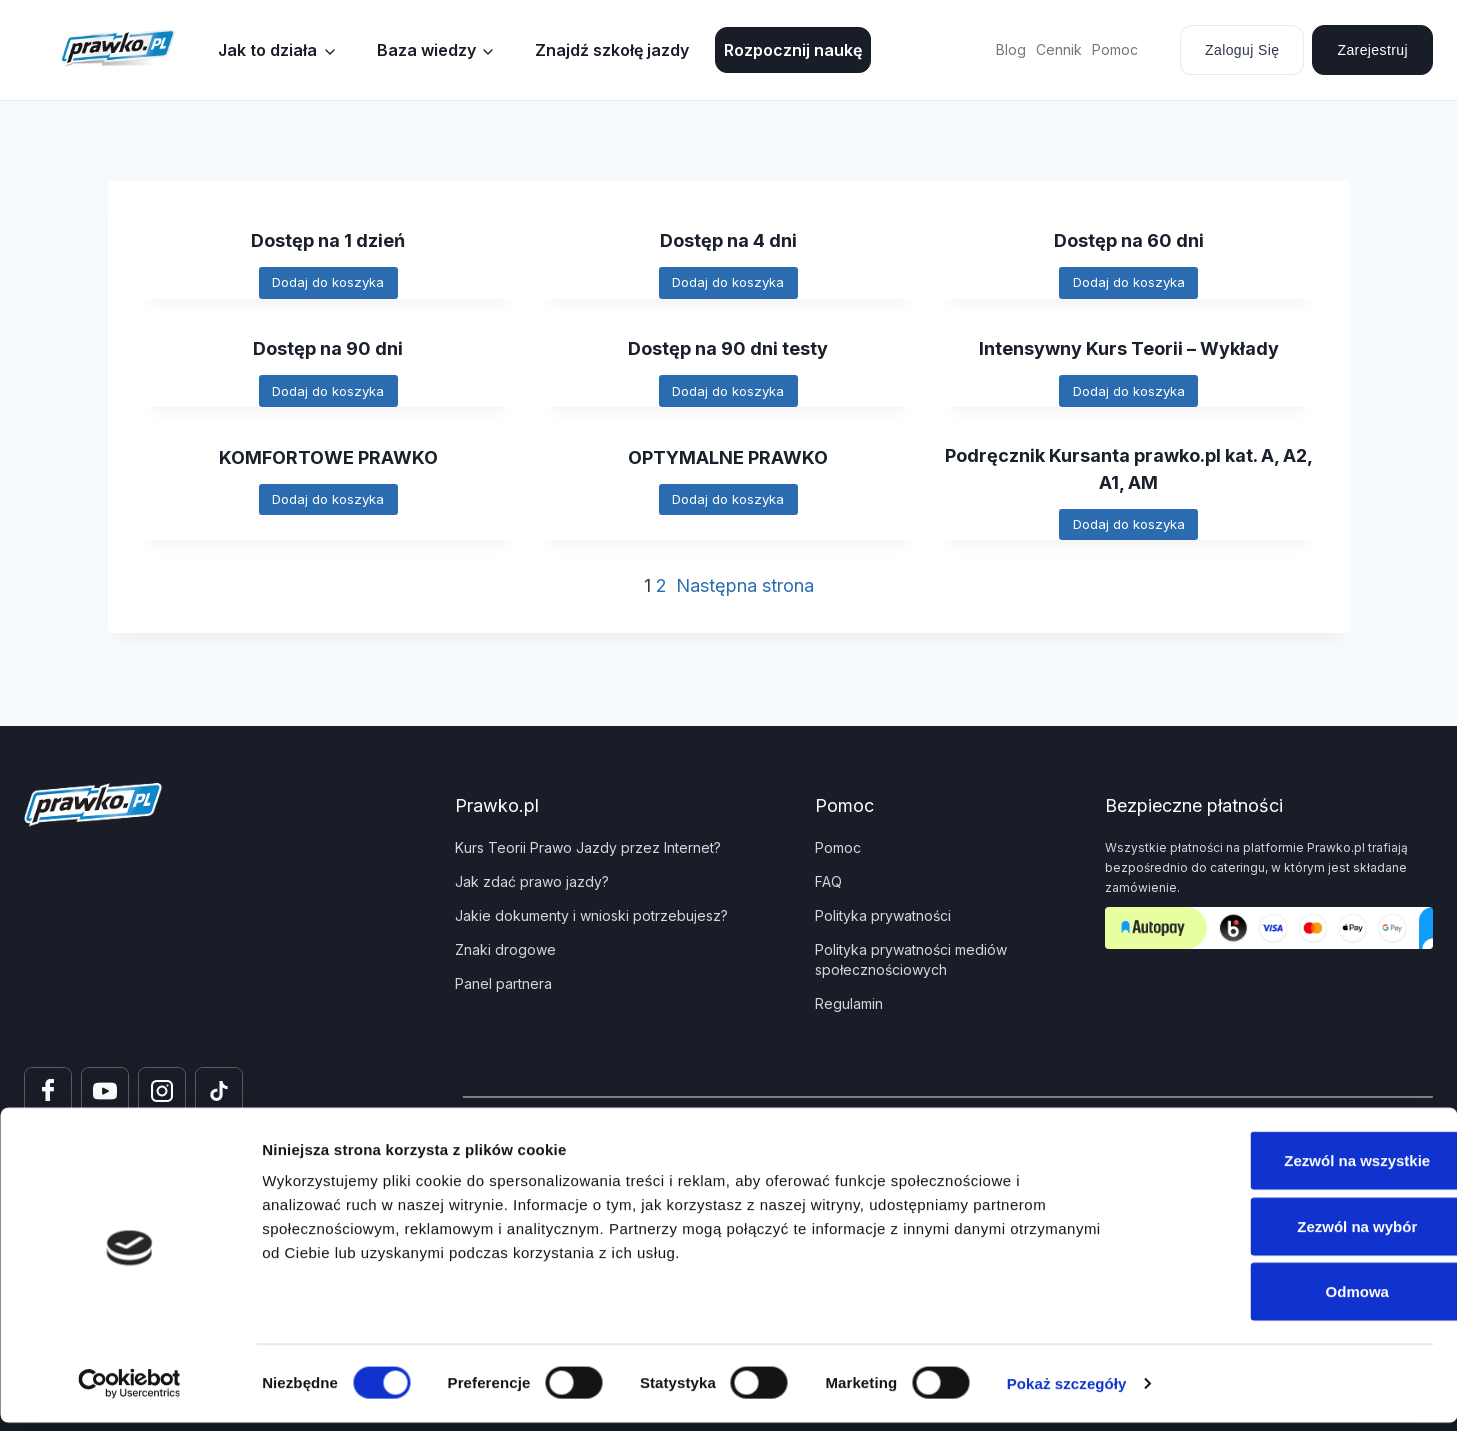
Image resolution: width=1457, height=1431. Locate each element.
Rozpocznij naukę (793, 50)
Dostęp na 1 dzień (328, 240)
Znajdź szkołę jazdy (612, 50)
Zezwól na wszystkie (1290, 1168)
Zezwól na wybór (1290, 1234)
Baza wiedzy (426, 50)
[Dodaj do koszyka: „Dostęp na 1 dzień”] (328, 284)
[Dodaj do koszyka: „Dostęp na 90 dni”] (328, 395)
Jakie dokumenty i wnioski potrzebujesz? (591, 915)
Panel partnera (503, 983)
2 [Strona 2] (661, 599)
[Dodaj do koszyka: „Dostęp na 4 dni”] (729, 284)
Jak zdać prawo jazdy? (532, 881)
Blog (1011, 49)
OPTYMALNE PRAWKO (728, 462)
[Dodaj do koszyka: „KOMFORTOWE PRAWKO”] (328, 506)
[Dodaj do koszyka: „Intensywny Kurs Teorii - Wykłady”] (1129, 395)
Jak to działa (267, 50)
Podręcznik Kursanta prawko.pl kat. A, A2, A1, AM (1128, 477)
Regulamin (849, 1003)
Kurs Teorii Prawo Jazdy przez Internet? (588, 847)
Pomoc (1115, 49)
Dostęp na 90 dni (328, 351)
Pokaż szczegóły (1067, 1391)
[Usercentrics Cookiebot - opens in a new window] (129, 1392)
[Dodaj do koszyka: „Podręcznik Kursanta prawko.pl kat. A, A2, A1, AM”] (1129, 536)
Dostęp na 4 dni (728, 240)
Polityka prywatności (883, 915)
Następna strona (745, 599)
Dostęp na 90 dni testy (728, 351)
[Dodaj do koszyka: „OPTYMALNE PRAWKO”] (729, 506)
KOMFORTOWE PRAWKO (328, 462)
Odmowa (1289, 1299)
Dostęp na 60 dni (1128, 240)
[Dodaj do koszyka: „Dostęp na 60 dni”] (1129, 284)
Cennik (1059, 49)
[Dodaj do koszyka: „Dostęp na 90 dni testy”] (729, 395)
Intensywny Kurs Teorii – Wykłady (1129, 351)
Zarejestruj (1372, 50)
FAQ (828, 881)
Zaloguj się (1242, 50)
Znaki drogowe (505, 949)
